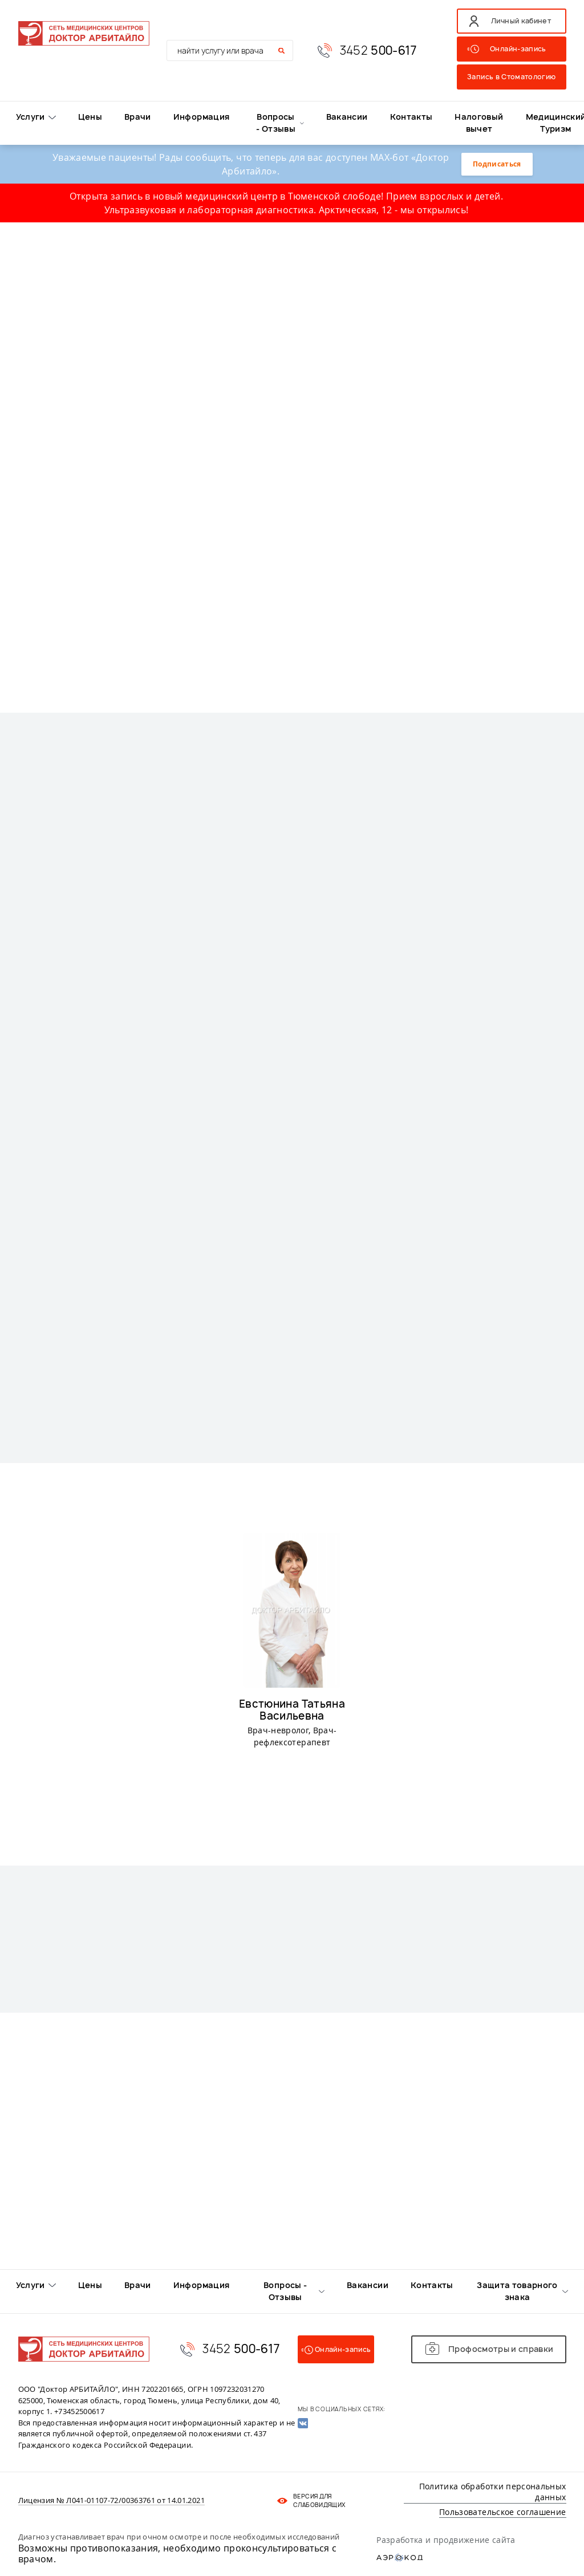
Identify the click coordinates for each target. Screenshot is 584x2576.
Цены (90, 116)
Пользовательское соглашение (502, 2511)
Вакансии (347, 116)
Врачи (137, 116)
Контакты (411, 116)
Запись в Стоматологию (511, 77)
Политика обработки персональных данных (492, 2492)
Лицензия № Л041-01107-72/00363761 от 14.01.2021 (111, 2500)
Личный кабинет (521, 21)
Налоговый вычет (479, 122)
